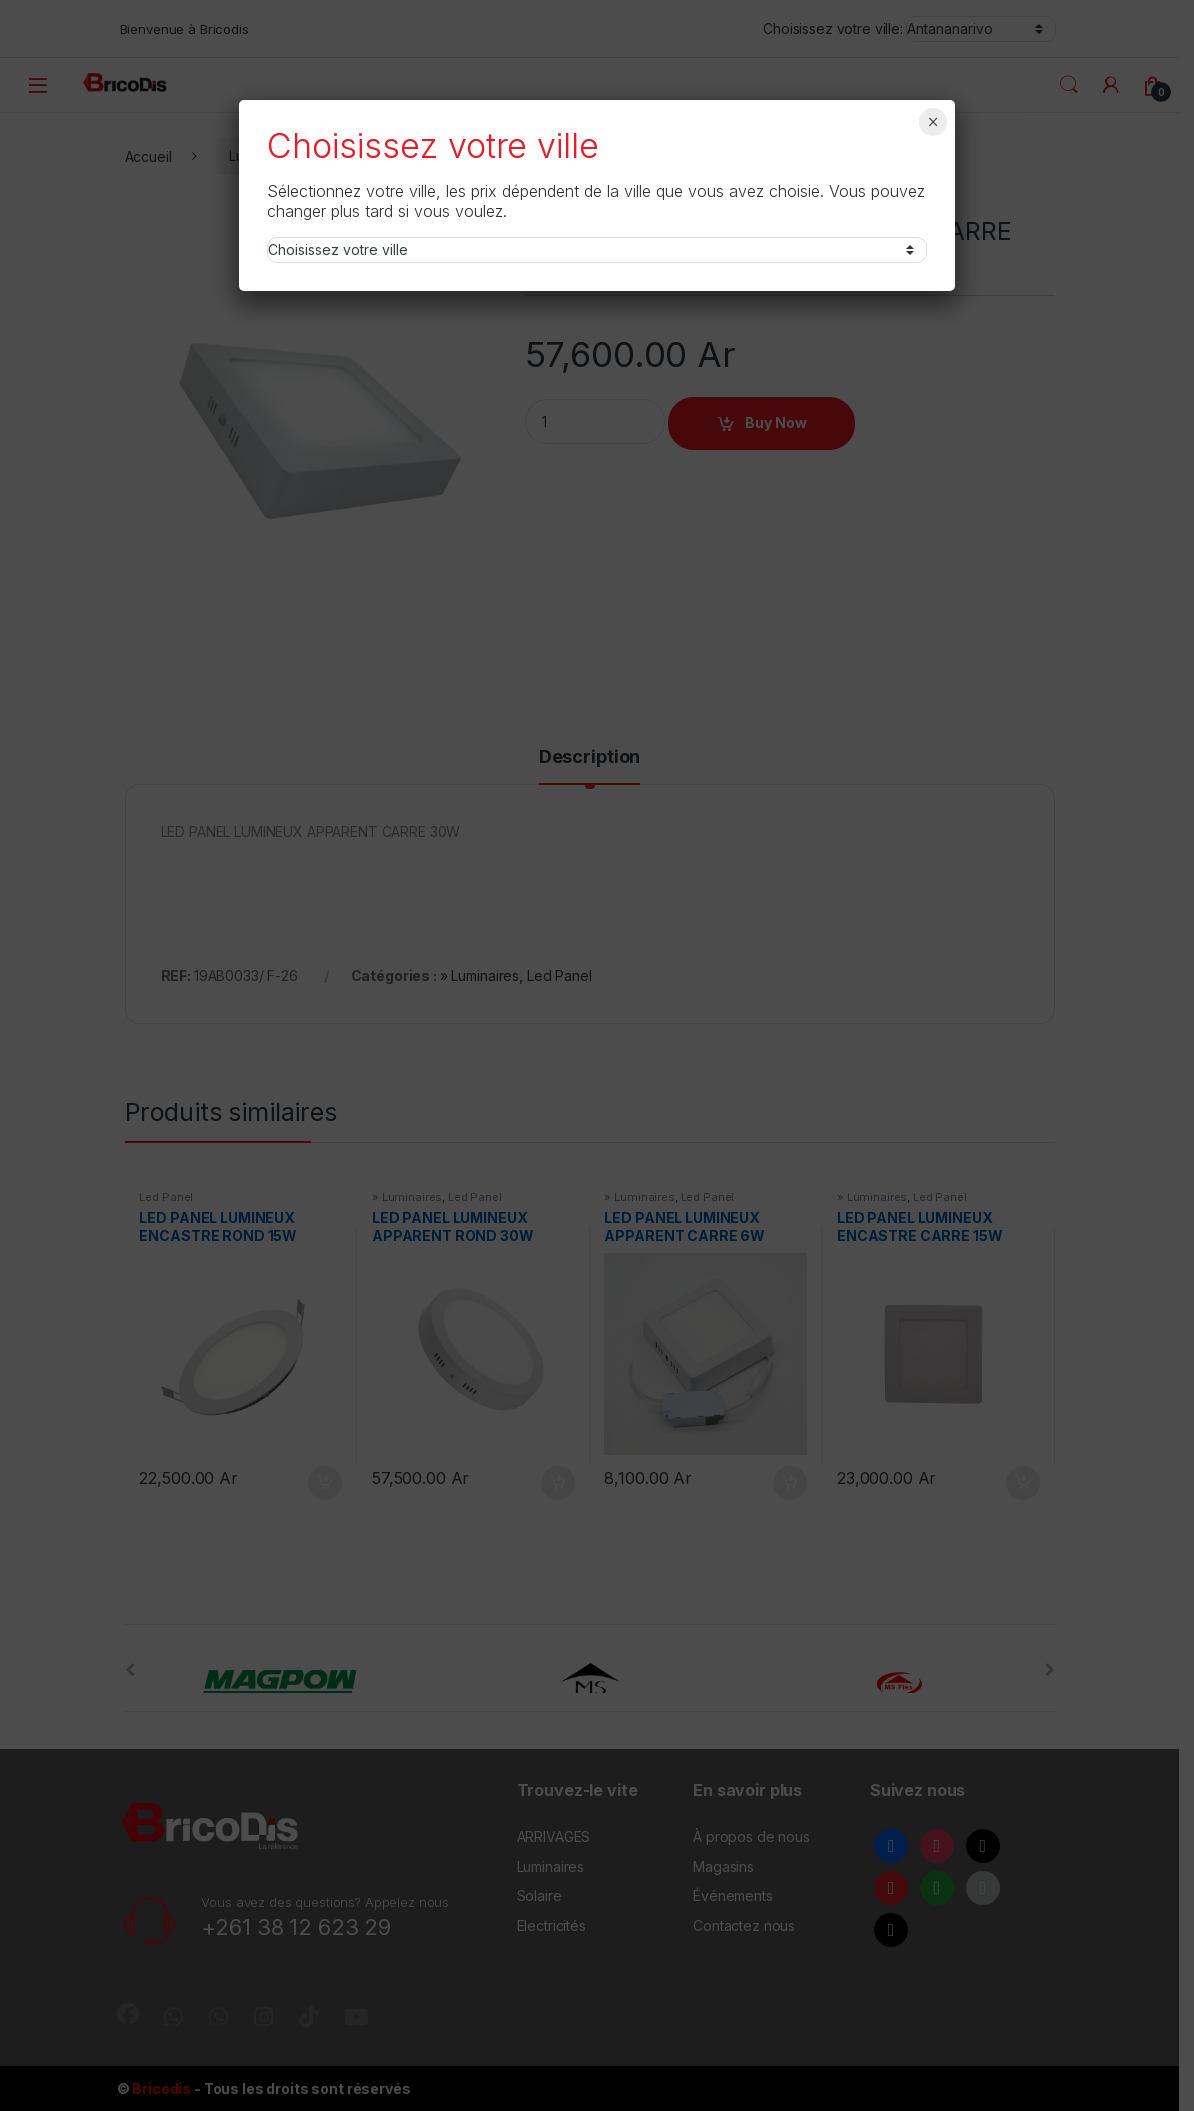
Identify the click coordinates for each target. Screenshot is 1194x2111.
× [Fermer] (933, 122)
